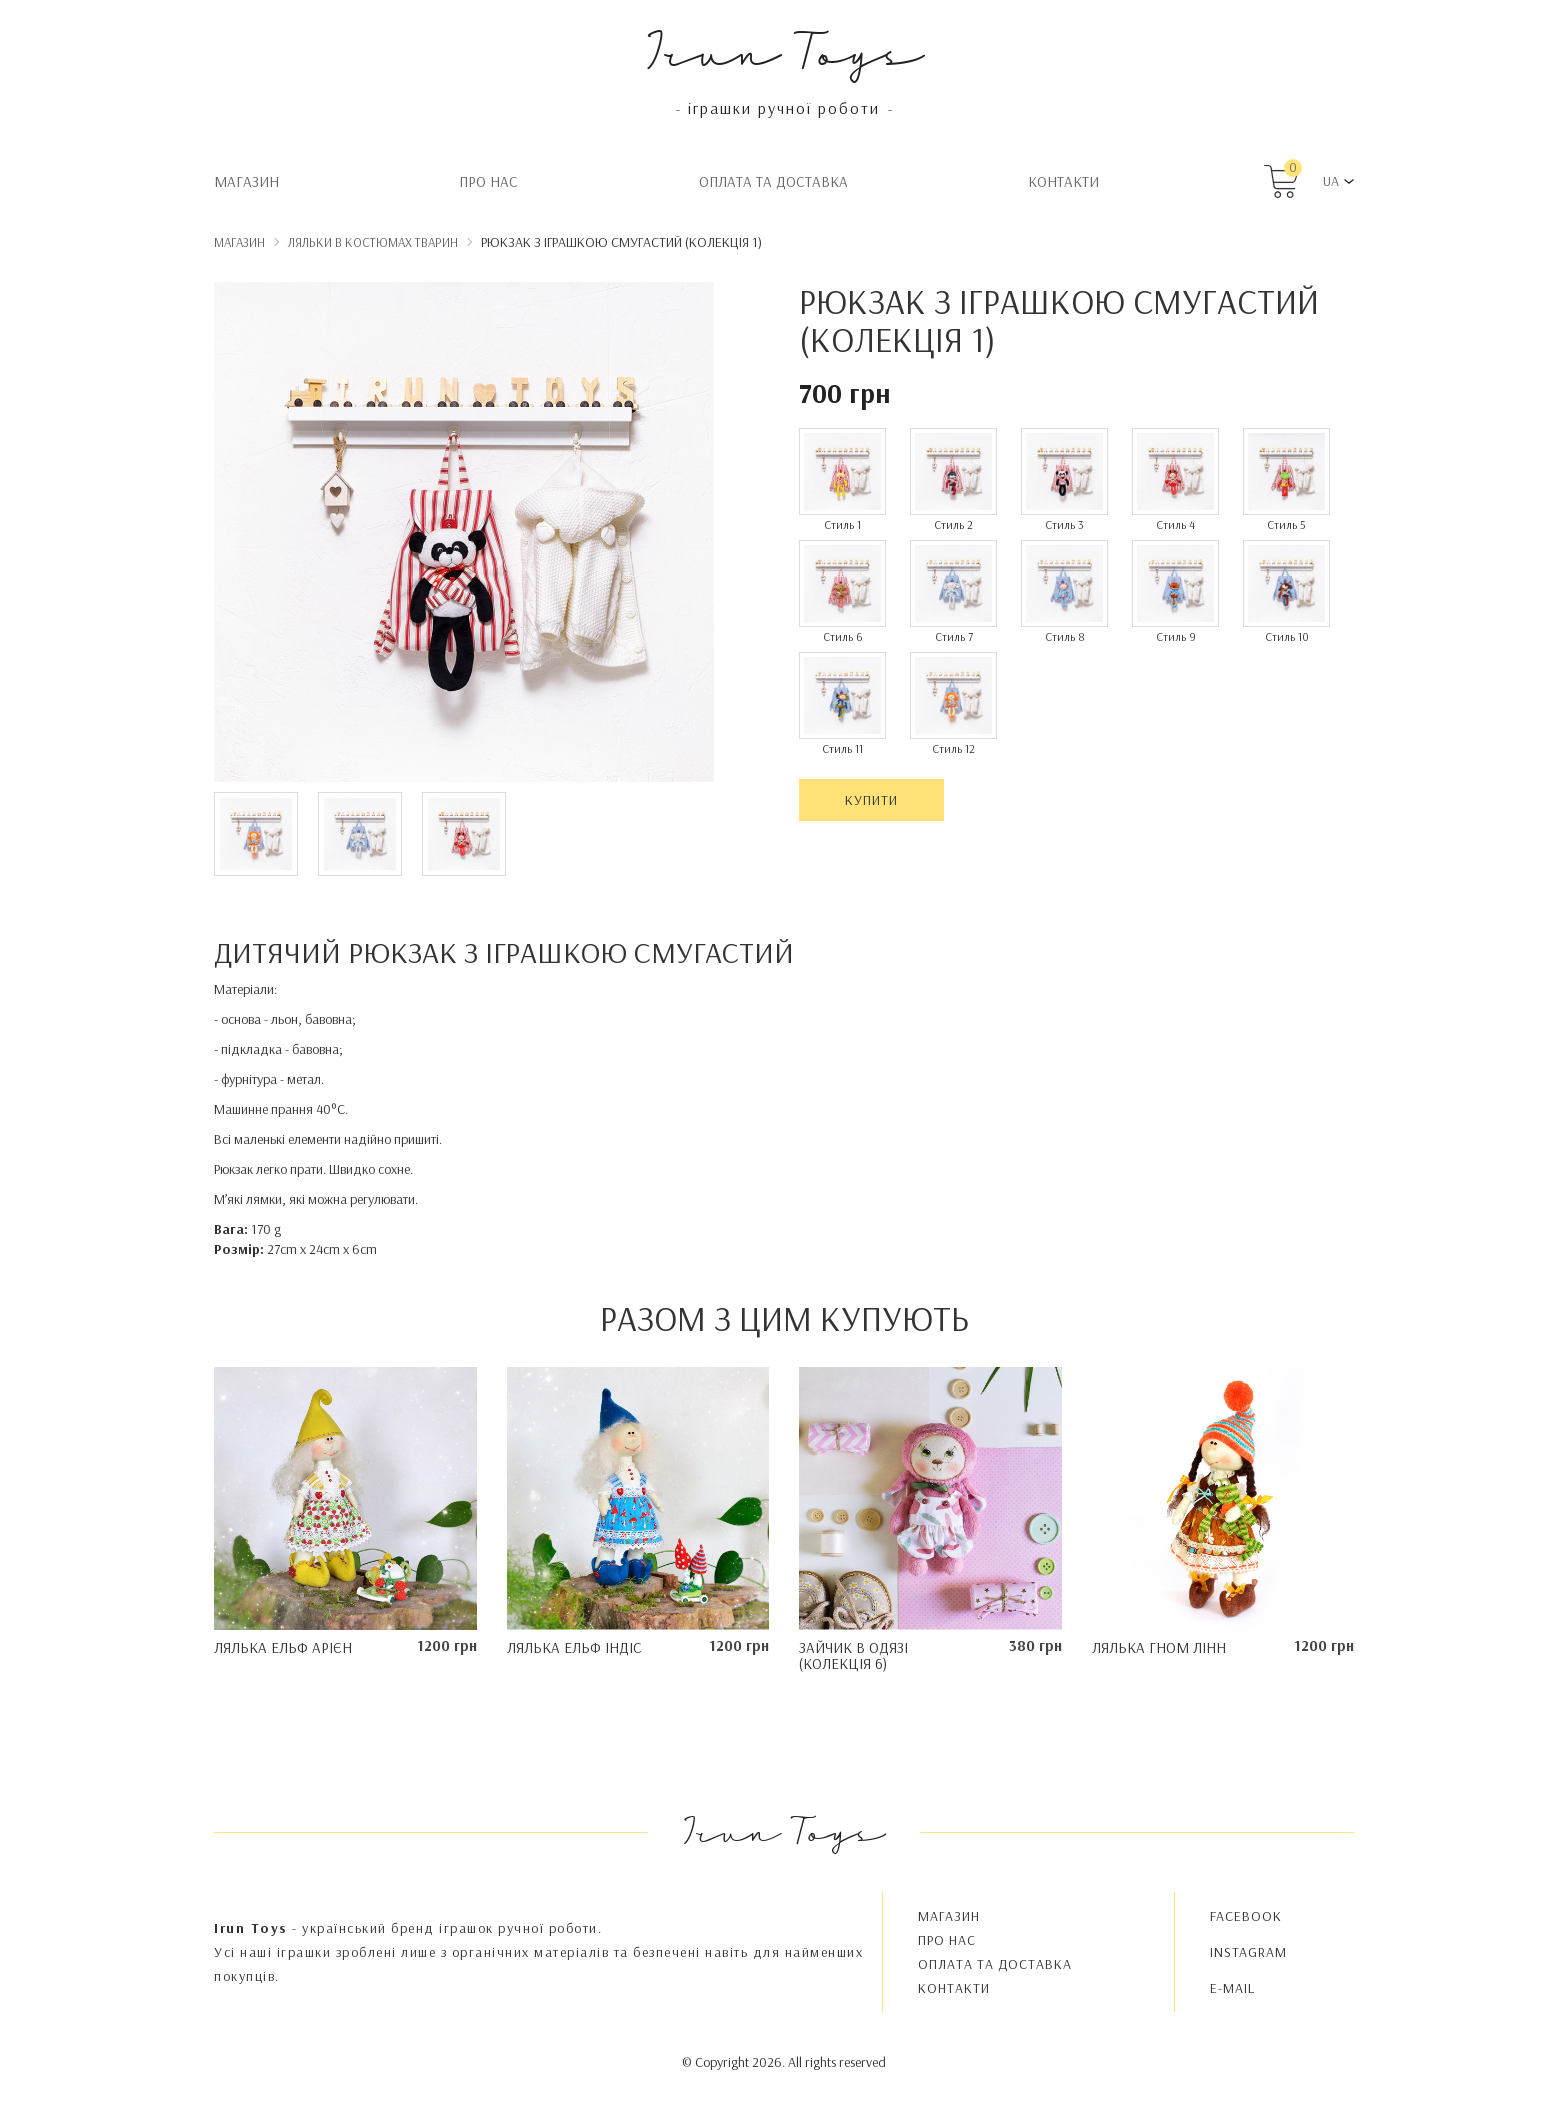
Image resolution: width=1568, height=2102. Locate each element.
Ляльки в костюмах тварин (373, 242)
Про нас (488, 181)
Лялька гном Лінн (1159, 1647)
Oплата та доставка (773, 181)
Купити (871, 800)
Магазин (246, 181)
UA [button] (1331, 181)
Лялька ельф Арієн (283, 1647)
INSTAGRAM (1248, 1952)
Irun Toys (784, 49)
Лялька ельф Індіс (574, 1647)
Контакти (1063, 181)
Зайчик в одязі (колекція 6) (853, 1656)
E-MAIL (1232, 1988)
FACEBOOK (1246, 1916)
